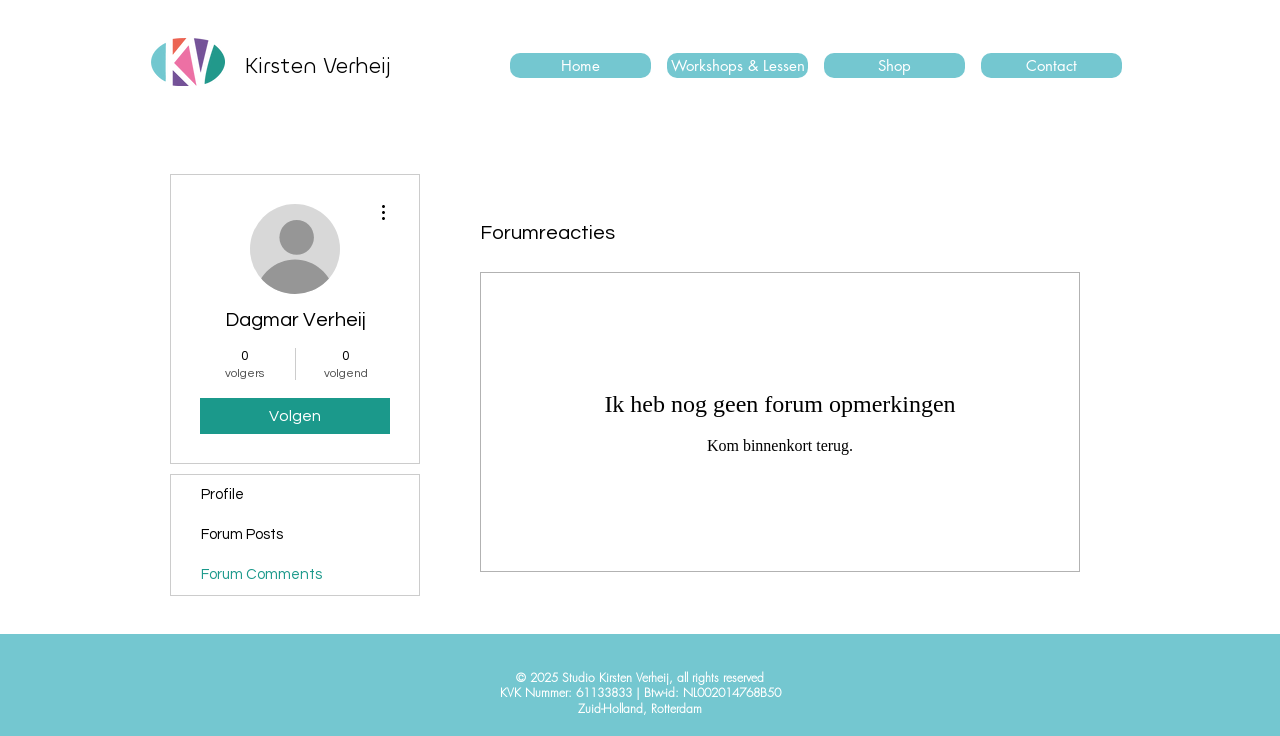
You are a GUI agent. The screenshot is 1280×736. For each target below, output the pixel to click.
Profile (222, 494)
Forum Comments (261, 574)
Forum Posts (242, 534)
